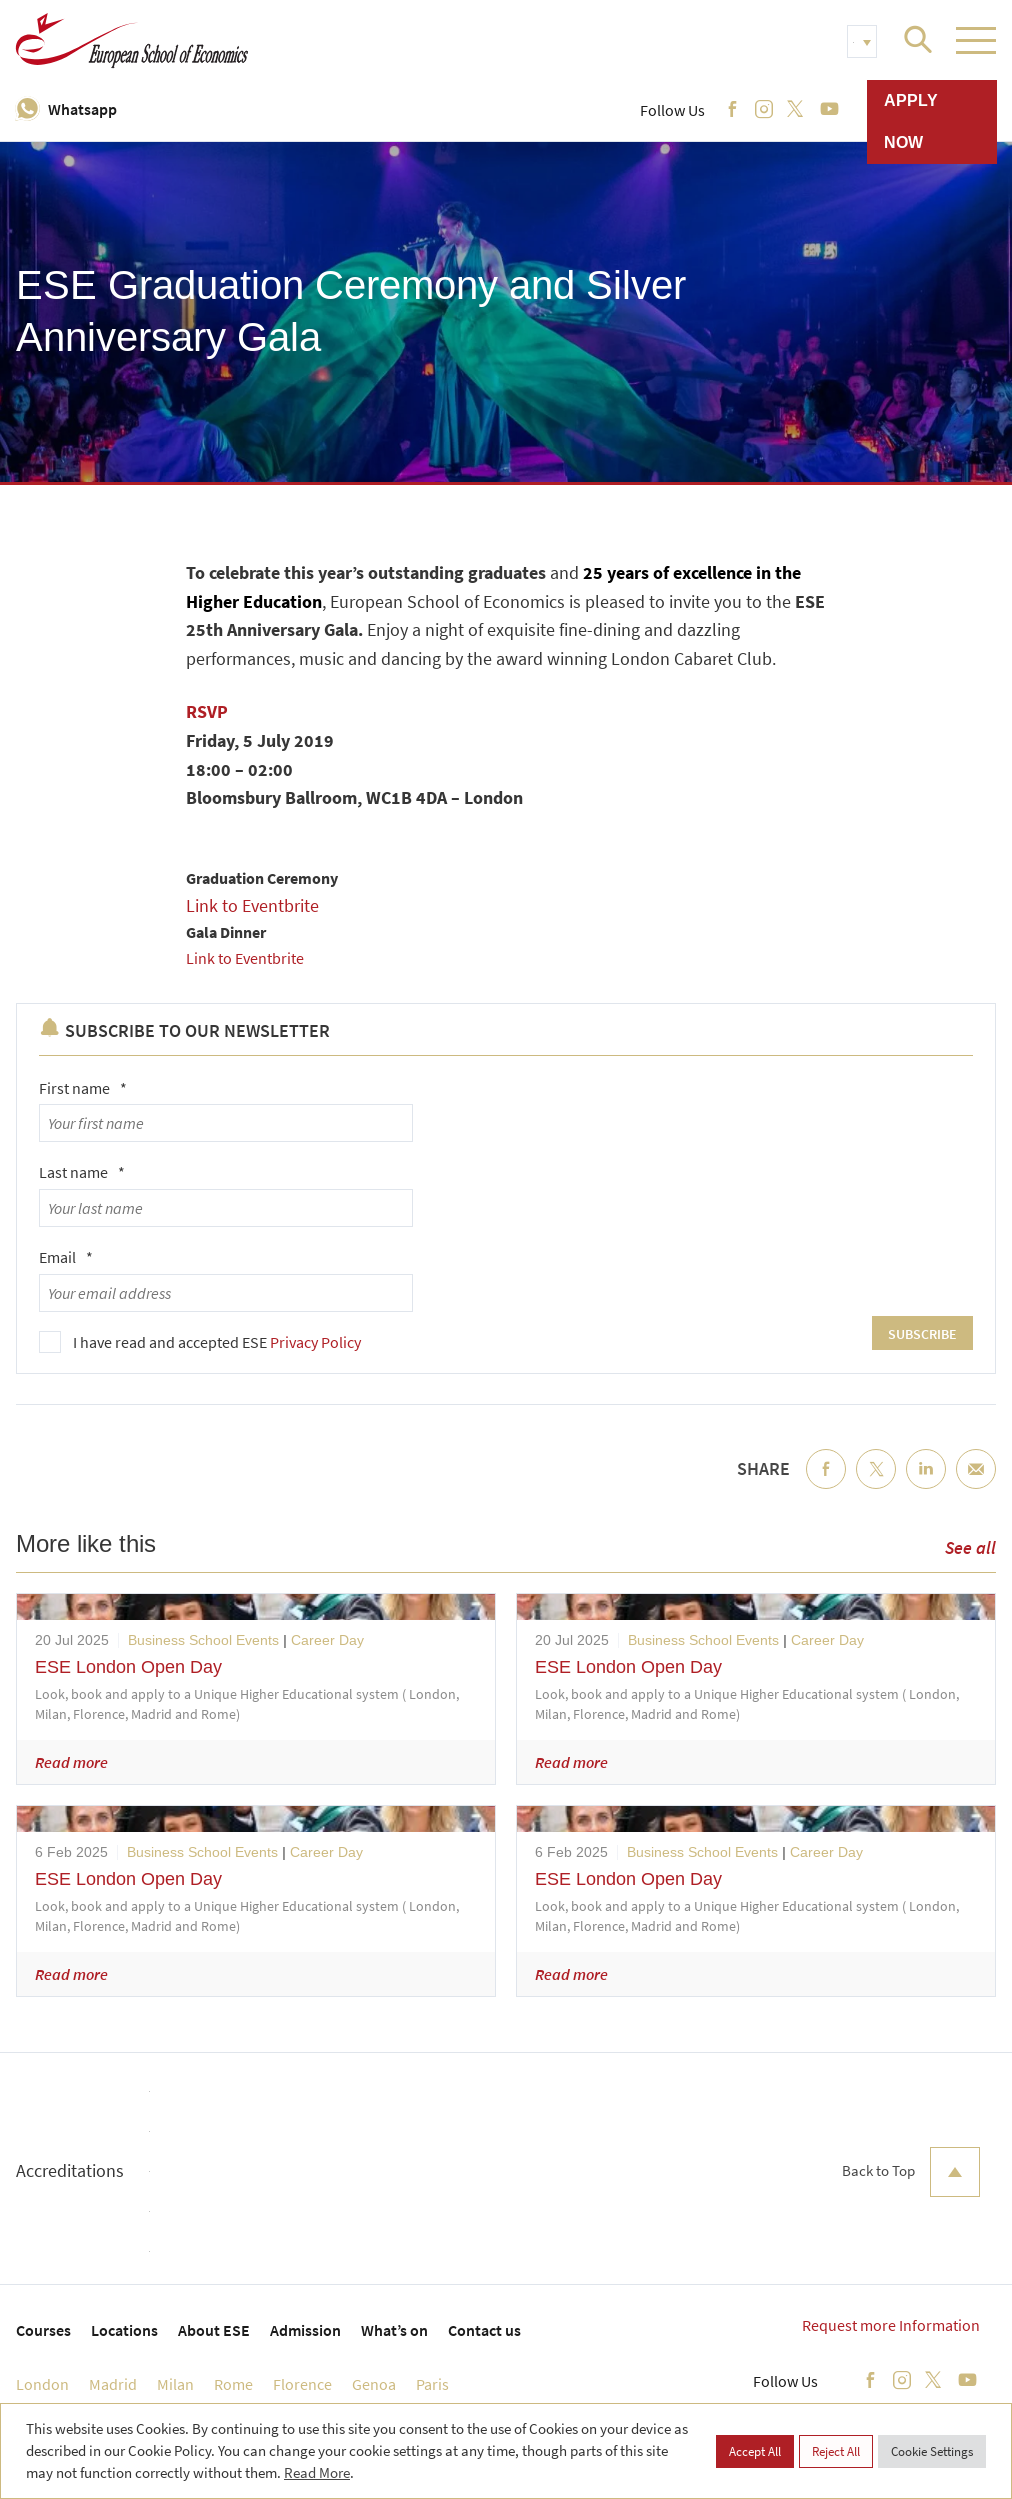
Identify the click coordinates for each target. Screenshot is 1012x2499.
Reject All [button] (836, 2451)
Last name (82, 1172)
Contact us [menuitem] (484, 2330)
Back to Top (911, 2172)
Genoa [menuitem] (374, 2384)
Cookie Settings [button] (932, 2451)
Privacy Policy (315, 1342)
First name (83, 1088)
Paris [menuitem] (432, 2384)
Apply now (911, 121)
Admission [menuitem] (305, 2330)
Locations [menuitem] (124, 2330)
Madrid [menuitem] (113, 2384)
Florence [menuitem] (302, 2384)
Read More (317, 2472)
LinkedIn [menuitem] (926, 1485)
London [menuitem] (42, 2384)
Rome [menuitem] (233, 2384)
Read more (71, 1762)
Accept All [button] (755, 2451)
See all (970, 1547)
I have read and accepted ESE (217, 1342)
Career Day (327, 1640)
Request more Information (891, 2325)
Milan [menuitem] (175, 2384)
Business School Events (203, 1640)
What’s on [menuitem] (394, 2330)
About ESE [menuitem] (214, 2330)
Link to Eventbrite (254, 905)
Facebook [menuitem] (826, 1485)
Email (66, 1257)
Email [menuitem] (976, 1485)
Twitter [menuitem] (876, 1485)
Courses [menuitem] (43, 2330)
